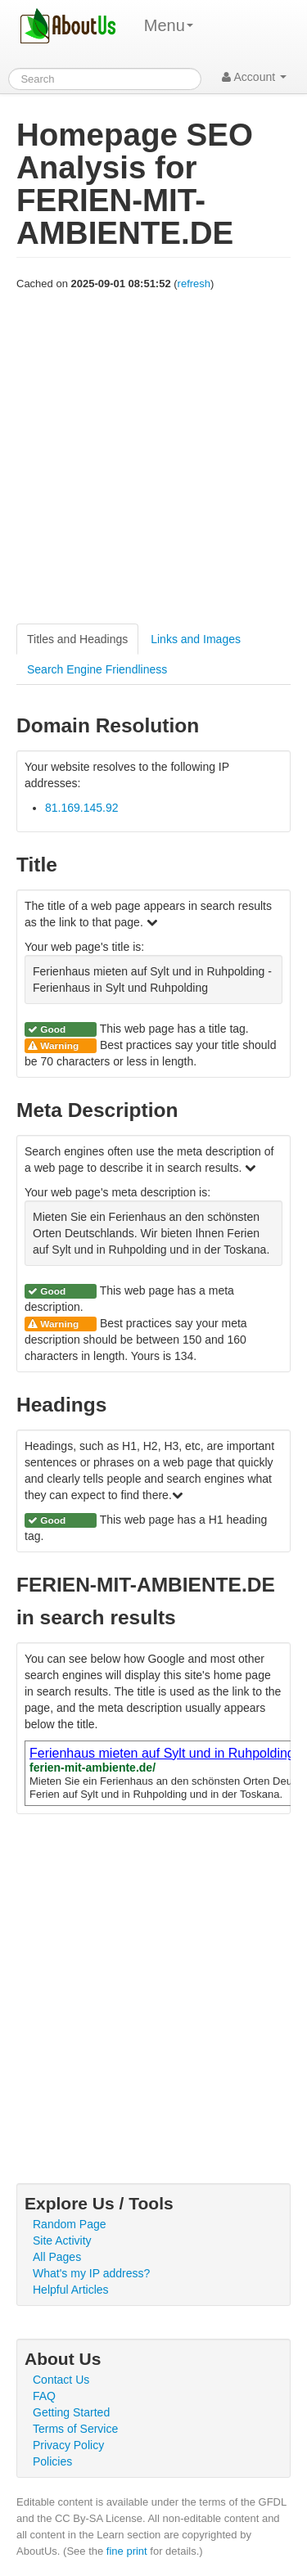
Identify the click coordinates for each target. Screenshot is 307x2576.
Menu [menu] (168, 25)
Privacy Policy (68, 2445)
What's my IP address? (91, 2273)
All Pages (57, 2256)
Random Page (69, 2224)
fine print (126, 2551)
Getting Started (71, 2412)
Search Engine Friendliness (97, 669)
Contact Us (61, 2379)
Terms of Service (75, 2428)
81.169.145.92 (82, 807)
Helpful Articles (71, 2289)
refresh (194, 283)
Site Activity (62, 2240)
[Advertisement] (153, 457)
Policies (52, 2461)
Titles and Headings (77, 639)
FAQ (44, 2396)
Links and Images (196, 639)
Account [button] (254, 76)
